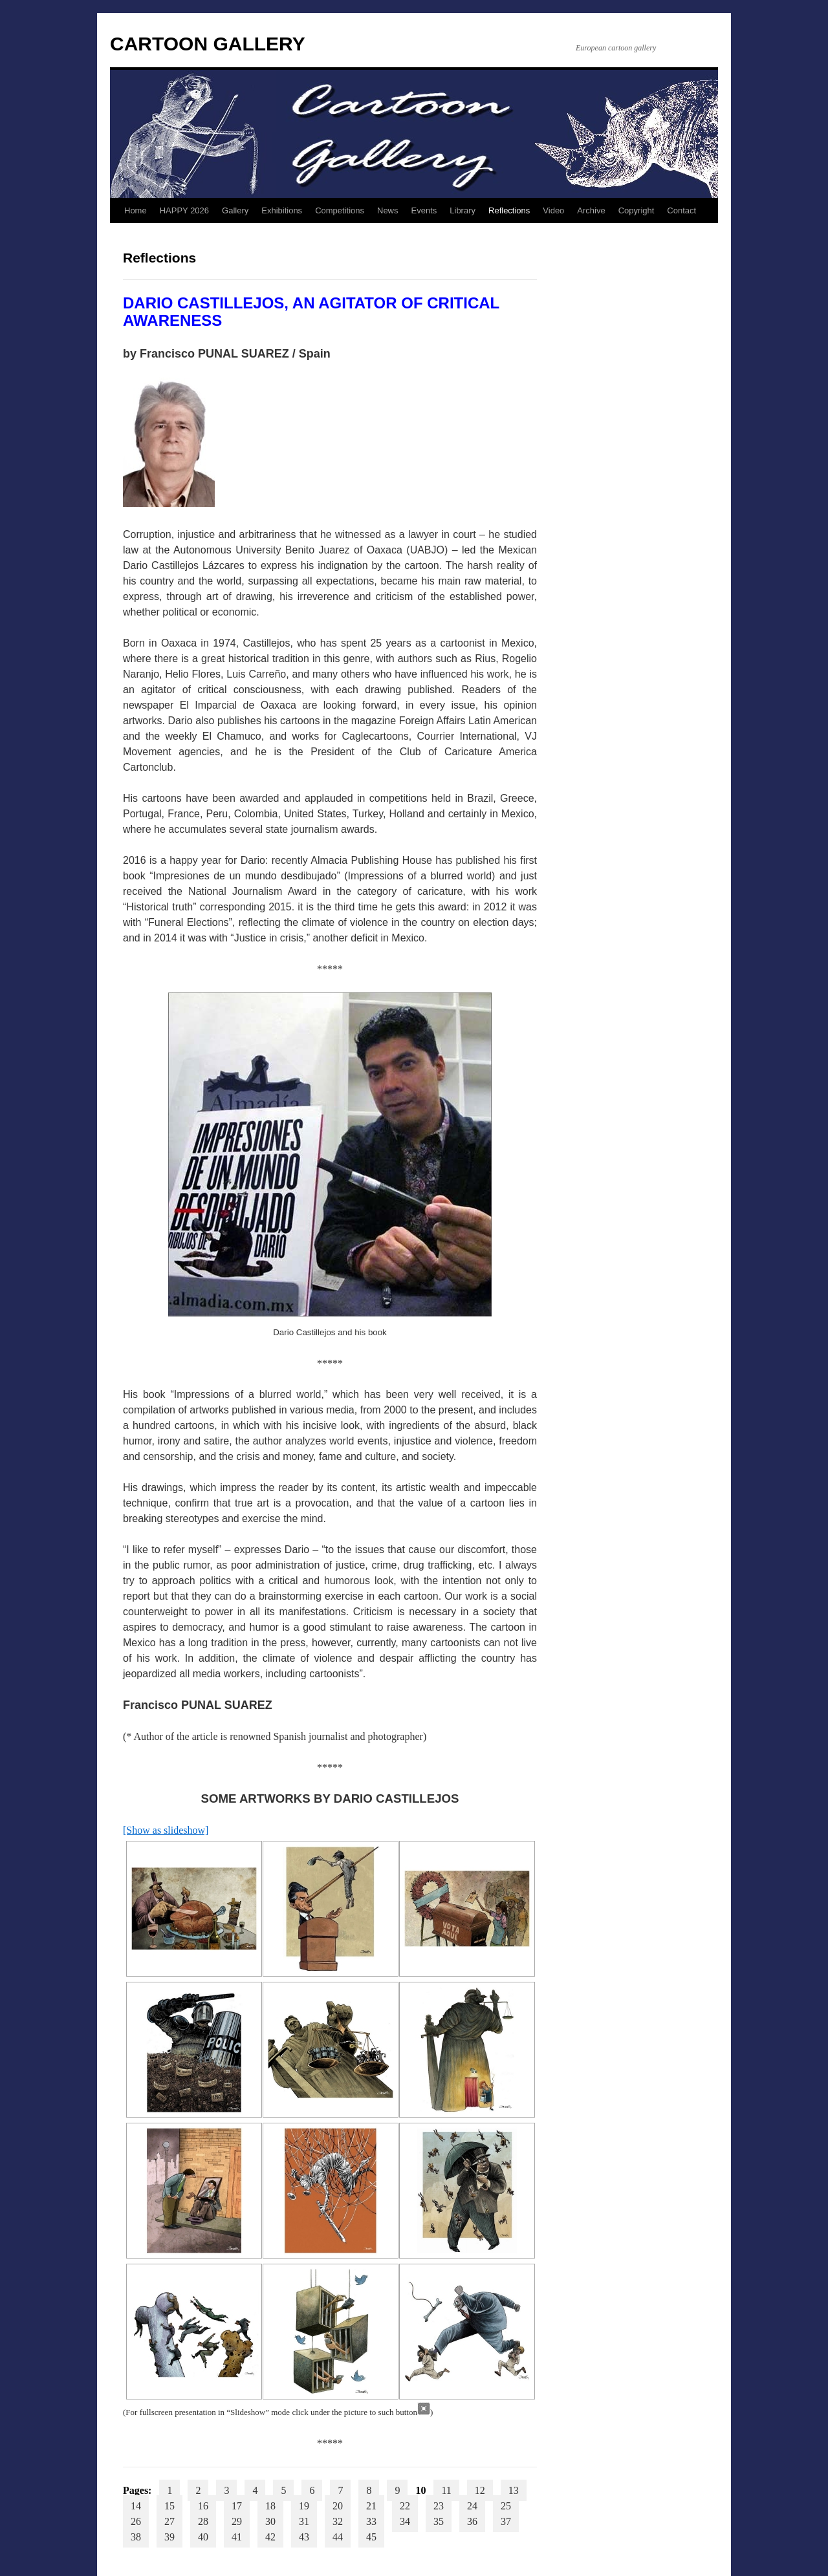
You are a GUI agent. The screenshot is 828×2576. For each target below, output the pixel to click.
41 (237, 2536)
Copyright (636, 210)
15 (169, 2505)
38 (136, 2536)
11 (446, 2490)
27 (169, 2521)
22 (405, 2505)
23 (438, 2505)
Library (462, 210)
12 (480, 2490)
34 (405, 2521)
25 (506, 2505)
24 (472, 2505)
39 (169, 2536)
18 (270, 2505)
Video (553, 210)
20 (337, 2505)
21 (371, 2505)
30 (270, 2521)
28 (203, 2521)
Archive (591, 210)
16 (203, 2505)
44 (337, 2536)
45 (371, 2536)
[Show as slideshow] (165, 1830)
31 (304, 2521)
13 (513, 2490)
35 (438, 2521)
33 (371, 2521)
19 (304, 2505)
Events (424, 210)
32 (337, 2521)
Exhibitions (281, 210)
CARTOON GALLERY (207, 43)
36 (472, 2521)
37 (506, 2521)
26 (136, 2521)
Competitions (339, 210)
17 (237, 2505)
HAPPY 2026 (184, 210)
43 (304, 2536)
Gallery (235, 210)
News (387, 210)
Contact (681, 210)
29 (237, 2521)
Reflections (509, 210)
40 (203, 2536)
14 (136, 2505)
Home (135, 210)
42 (270, 2536)
